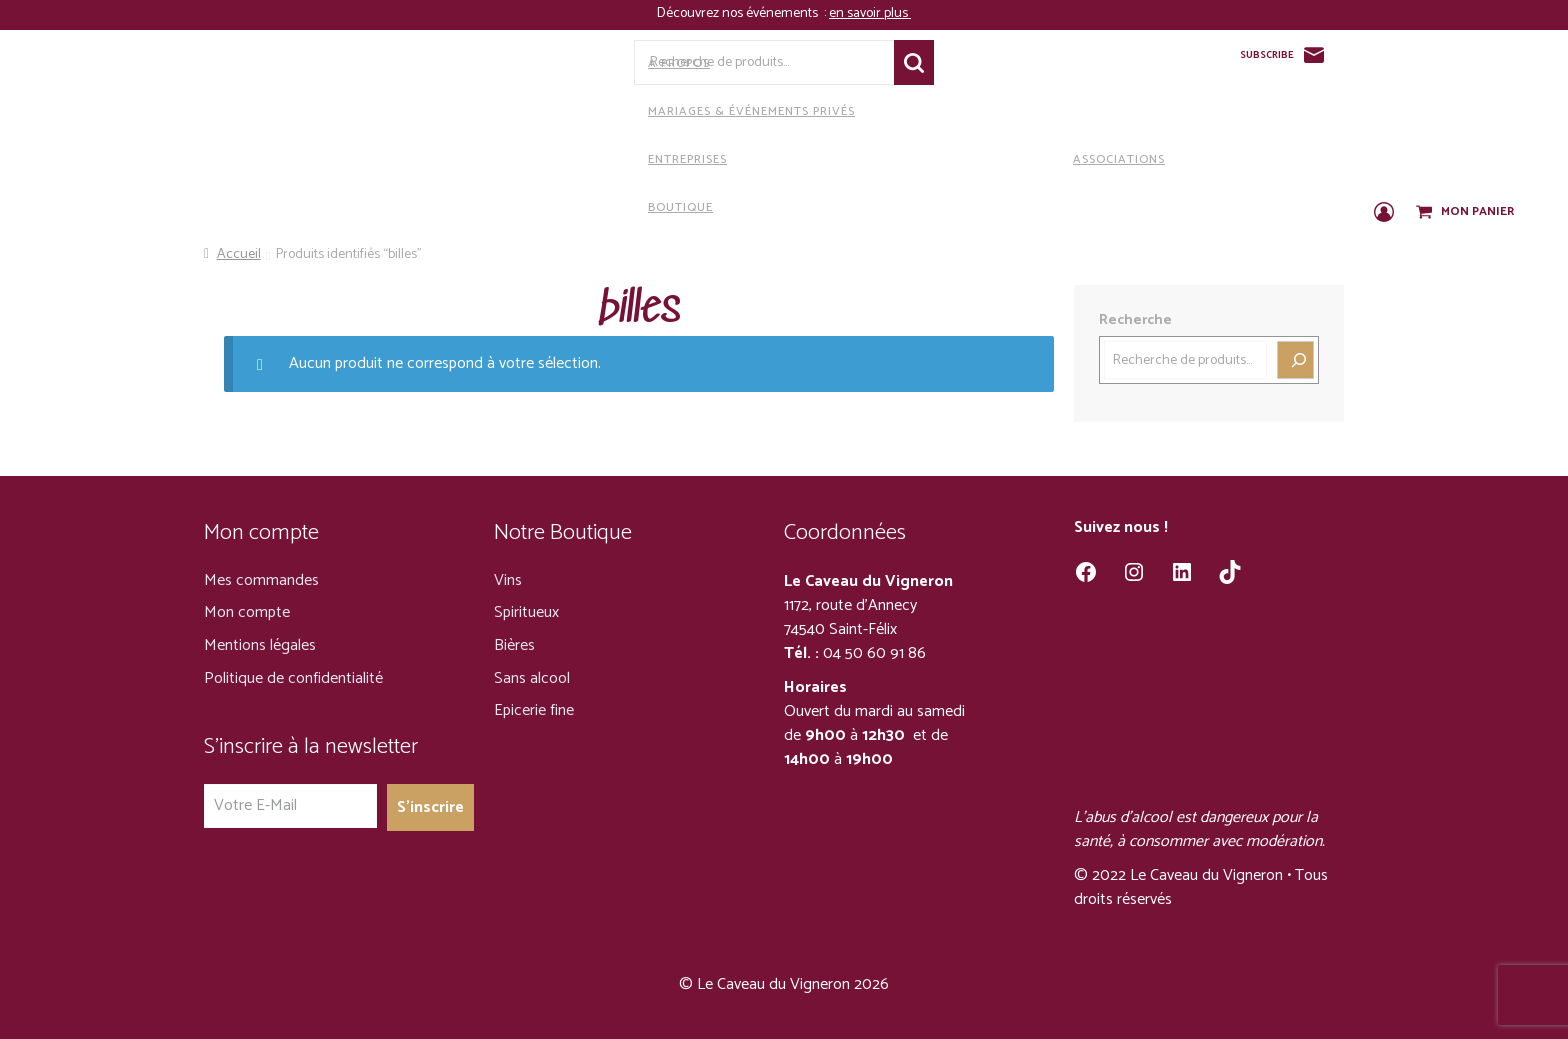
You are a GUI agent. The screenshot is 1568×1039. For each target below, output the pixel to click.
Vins (508, 580)
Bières (514, 645)
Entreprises (535, 159)
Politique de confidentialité (293, 678)
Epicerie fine (534, 710)
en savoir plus (870, 13)
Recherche (914, 62)
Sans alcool (532, 678)
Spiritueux (526, 612)
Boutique (528, 207)
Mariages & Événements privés (599, 111)
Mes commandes (261, 580)
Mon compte (247, 612)
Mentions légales (260, 645)
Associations (966, 159)
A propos (526, 63)
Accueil (239, 254)
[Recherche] (1295, 360)
